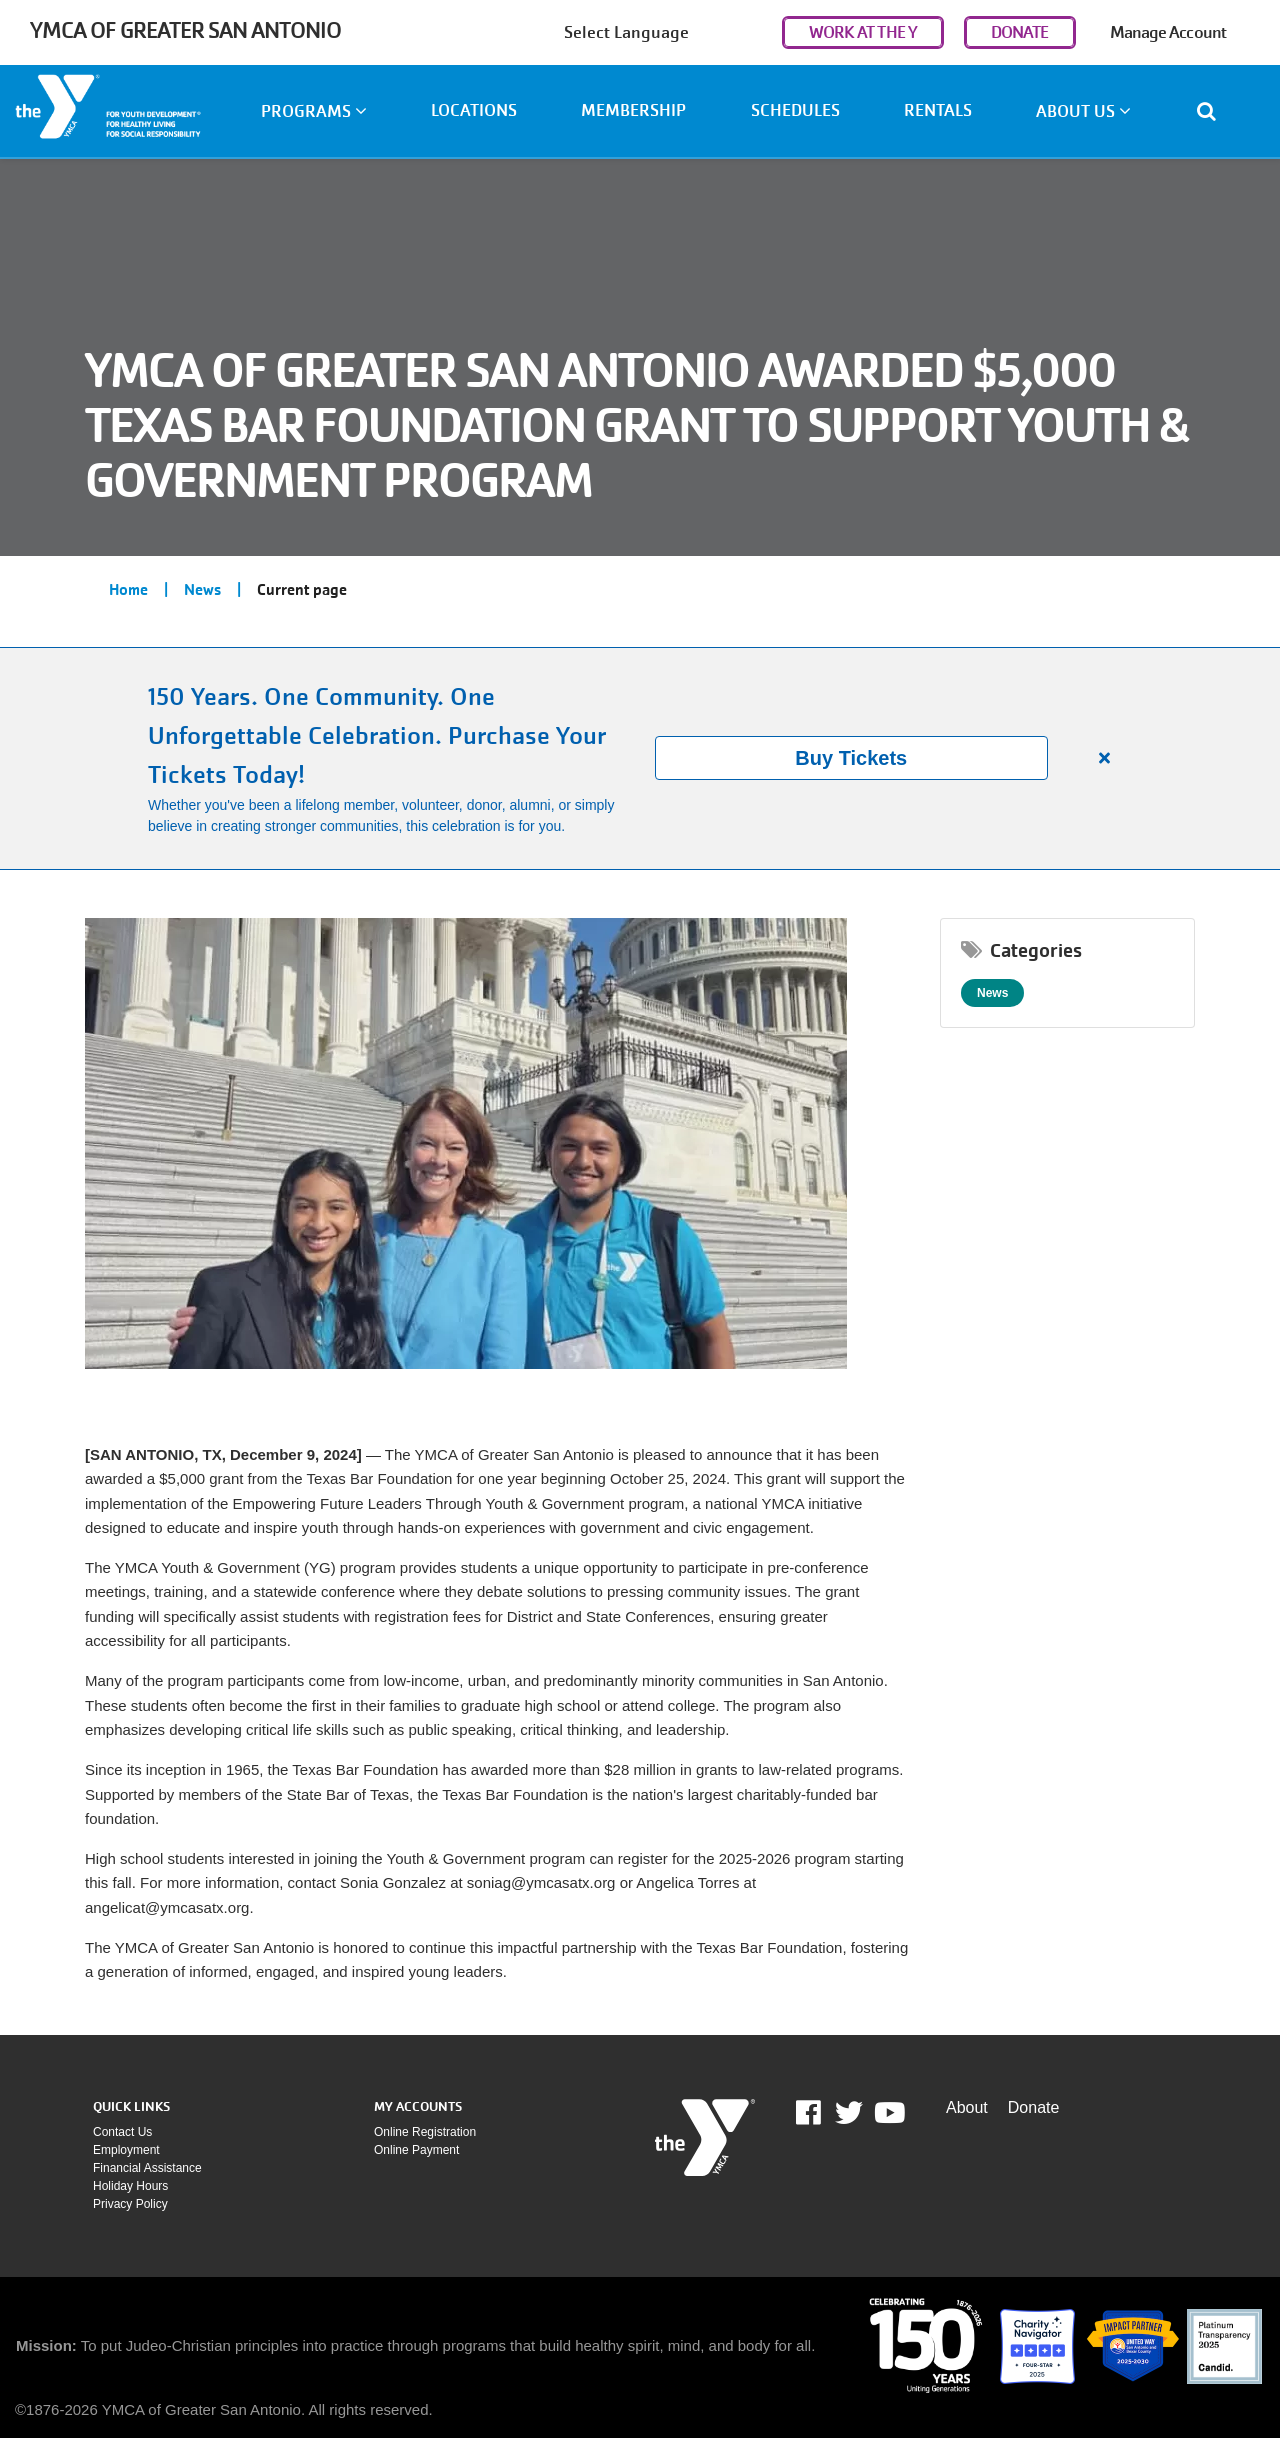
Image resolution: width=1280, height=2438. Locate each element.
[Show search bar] (1214, 111)
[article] (640, 758)
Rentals (938, 110)
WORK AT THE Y (863, 32)
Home (128, 590)
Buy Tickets (851, 758)
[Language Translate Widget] (668, 32)
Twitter (849, 2113)
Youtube (888, 2113)
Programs (314, 111)
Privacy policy (130, 2204)
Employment (126, 2150)
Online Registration (425, 2132)
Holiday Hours (130, 2186)
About (967, 2107)
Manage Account (1168, 32)
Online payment (416, 2150)
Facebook (822, 2113)
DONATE (1020, 32)
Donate (1034, 2107)
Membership (633, 110)
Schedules (795, 110)
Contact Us (122, 2132)
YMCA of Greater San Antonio (185, 30)
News (202, 590)
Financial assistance (147, 2168)
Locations (474, 110)
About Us (1083, 111)
